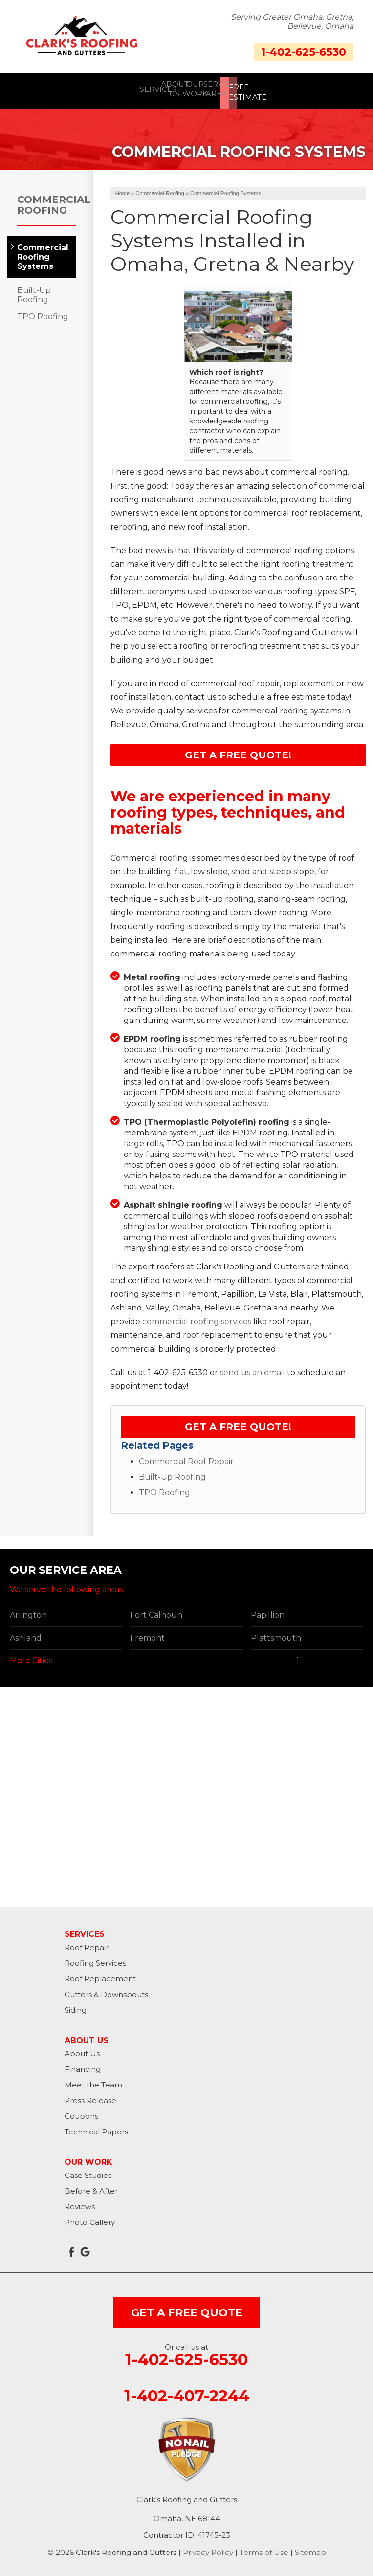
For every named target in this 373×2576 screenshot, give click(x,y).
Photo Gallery (90, 2218)
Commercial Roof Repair (186, 1458)
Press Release (90, 2097)
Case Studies (88, 2171)
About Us (82, 2050)
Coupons (81, 2112)
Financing (83, 2065)
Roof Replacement (100, 1975)
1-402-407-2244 (186, 2392)
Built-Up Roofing (172, 1473)
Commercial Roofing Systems (41, 253)
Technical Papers (96, 2128)
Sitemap (310, 2549)
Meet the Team (93, 2081)
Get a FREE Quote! (238, 751)
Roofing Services (95, 1959)
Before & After (91, 2187)
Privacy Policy (208, 2549)
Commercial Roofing (46, 201)
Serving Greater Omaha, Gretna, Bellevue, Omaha (292, 21)
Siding (76, 2006)
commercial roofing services (196, 1318)
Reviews (80, 2203)
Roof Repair (87, 1944)
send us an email (252, 1369)
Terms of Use (264, 2549)
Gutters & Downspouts (106, 1991)
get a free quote (186, 2309)
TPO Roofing (164, 1489)
